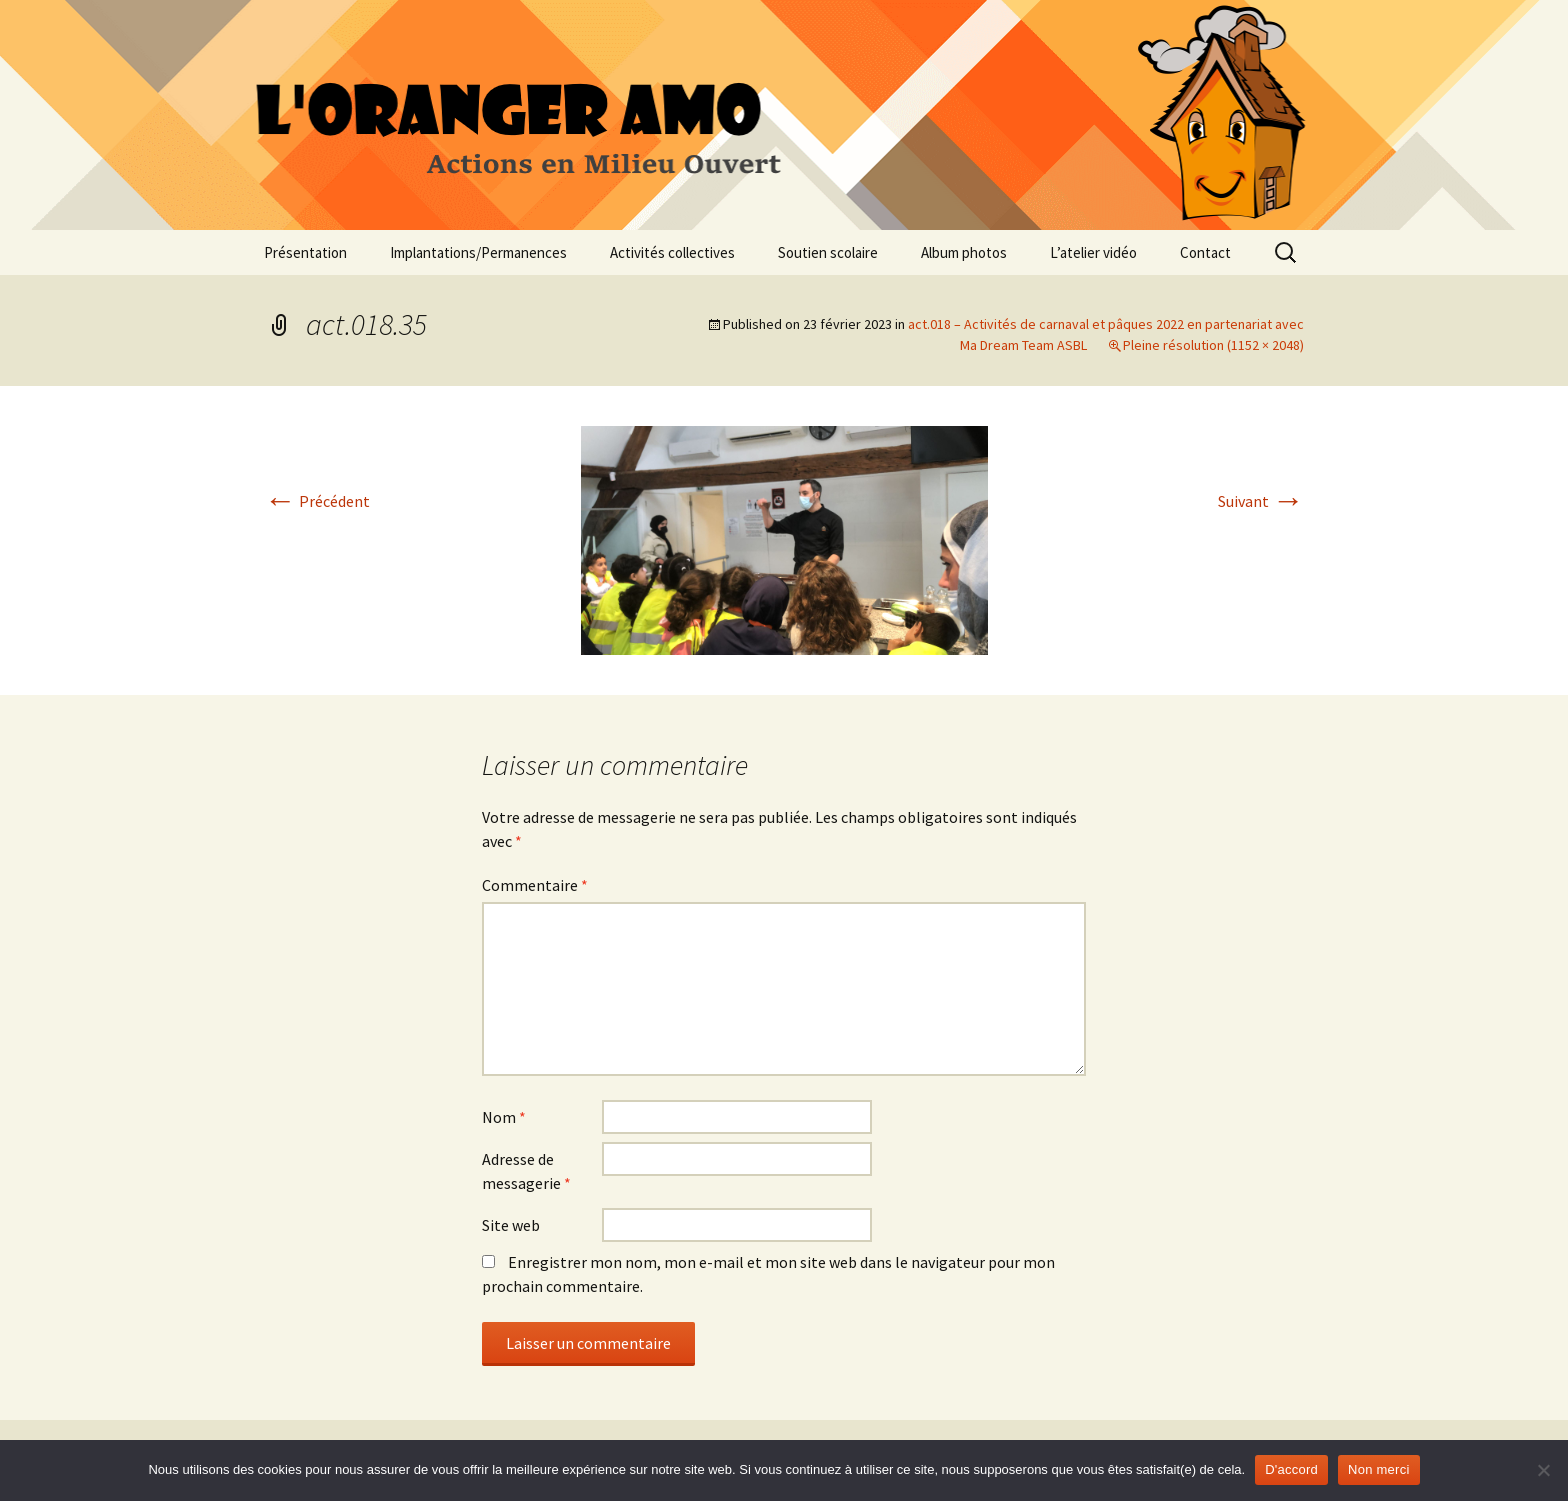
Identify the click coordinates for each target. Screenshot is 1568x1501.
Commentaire (535, 885)
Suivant (1261, 501)
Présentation (305, 252)
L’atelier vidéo (1093, 252)
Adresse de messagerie (526, 1171)
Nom (504, 1117)
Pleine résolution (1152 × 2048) (1213, 345)
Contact (1205, 252)
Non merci (1379, 1469)
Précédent (317, 501)
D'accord (1291, 1469)
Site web (511, 1225)
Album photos (964, 252)
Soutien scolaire (828, 252)
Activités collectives (672, 252)
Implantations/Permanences (478, 252)
